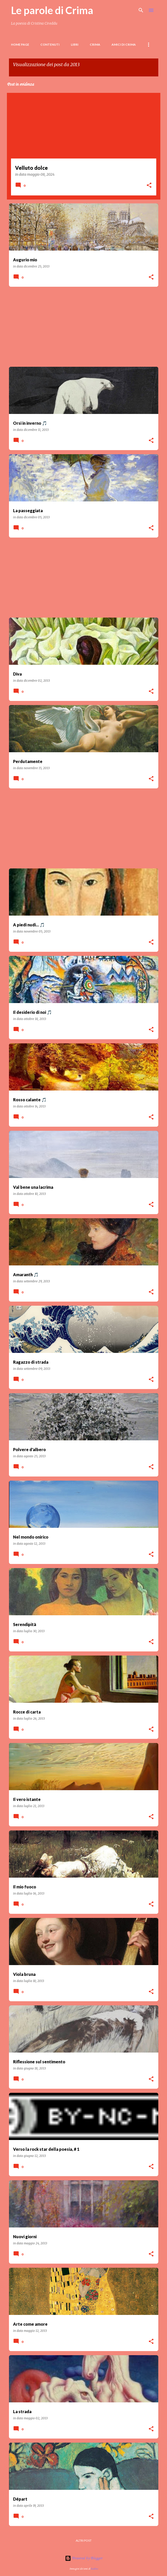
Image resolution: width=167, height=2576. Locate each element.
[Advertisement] (83, 327)
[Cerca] (141, 10)
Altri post (84, 2540)
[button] (149, 185)
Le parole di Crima (52, 10)
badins (94, 2568)
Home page (20, 44)
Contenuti (50, 44)
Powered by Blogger (83, 2558)
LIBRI (75, 44)
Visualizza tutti (26, 71)
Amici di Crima (124, 44)
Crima (95, 44)
